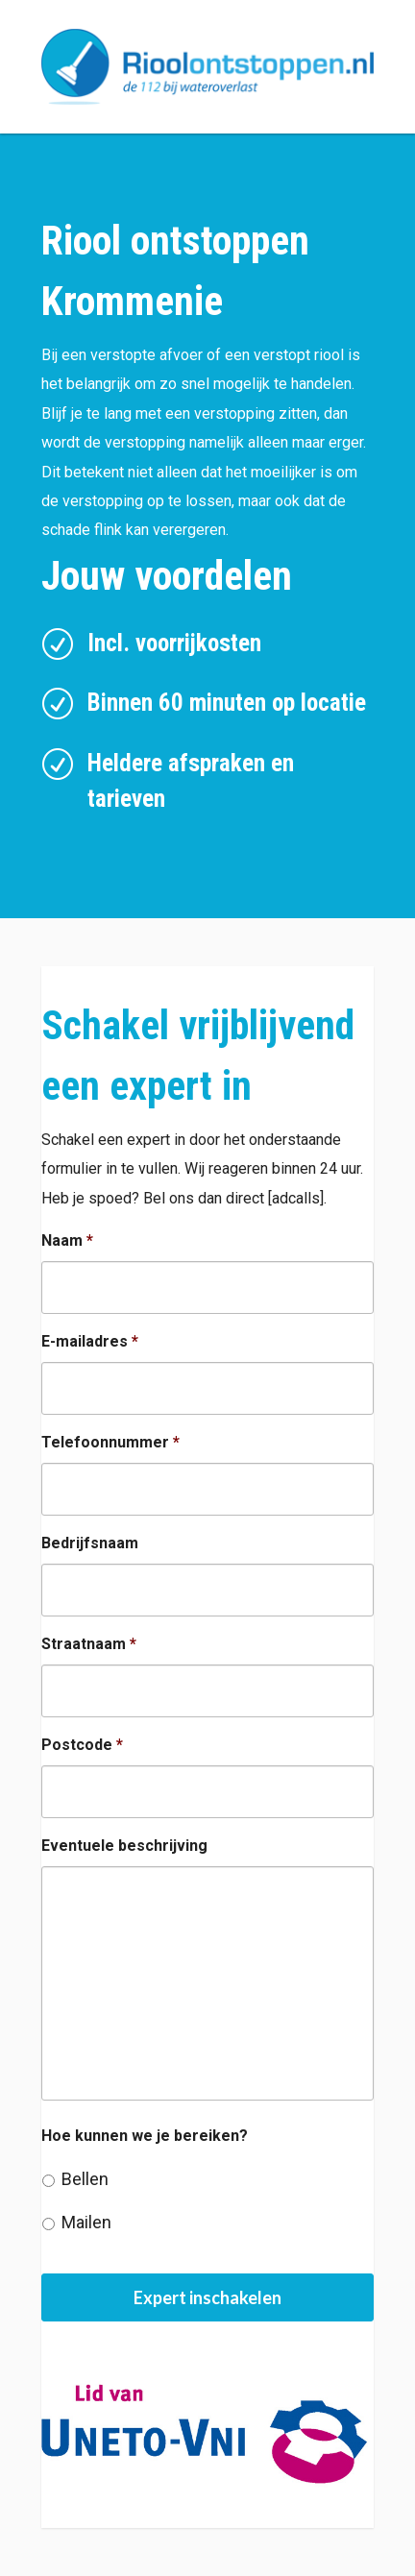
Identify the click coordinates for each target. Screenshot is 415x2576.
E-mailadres (89, 1341)
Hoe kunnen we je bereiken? (144, 2135)
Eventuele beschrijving (124, 1845)
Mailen (86, 2222)
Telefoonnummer (110, 1442)
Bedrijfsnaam (89, 1543)
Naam (67, 1240)
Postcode (82, 1745)
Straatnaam (88, 1644)
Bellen (85, 2179)
